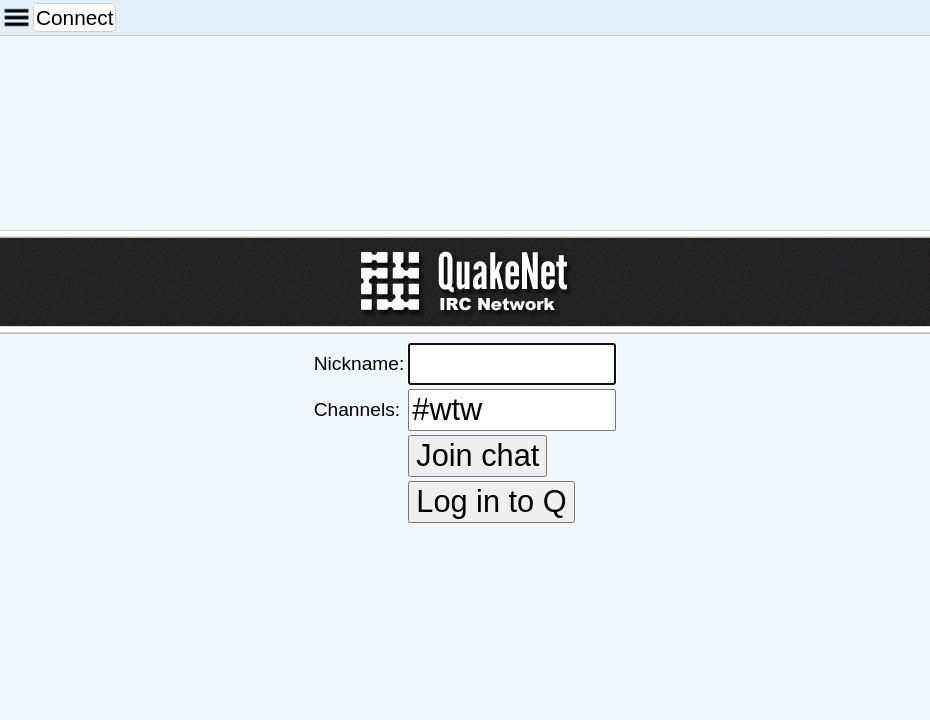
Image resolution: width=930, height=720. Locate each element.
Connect (74, 17)
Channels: (357, 409)
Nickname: (359, 363)
